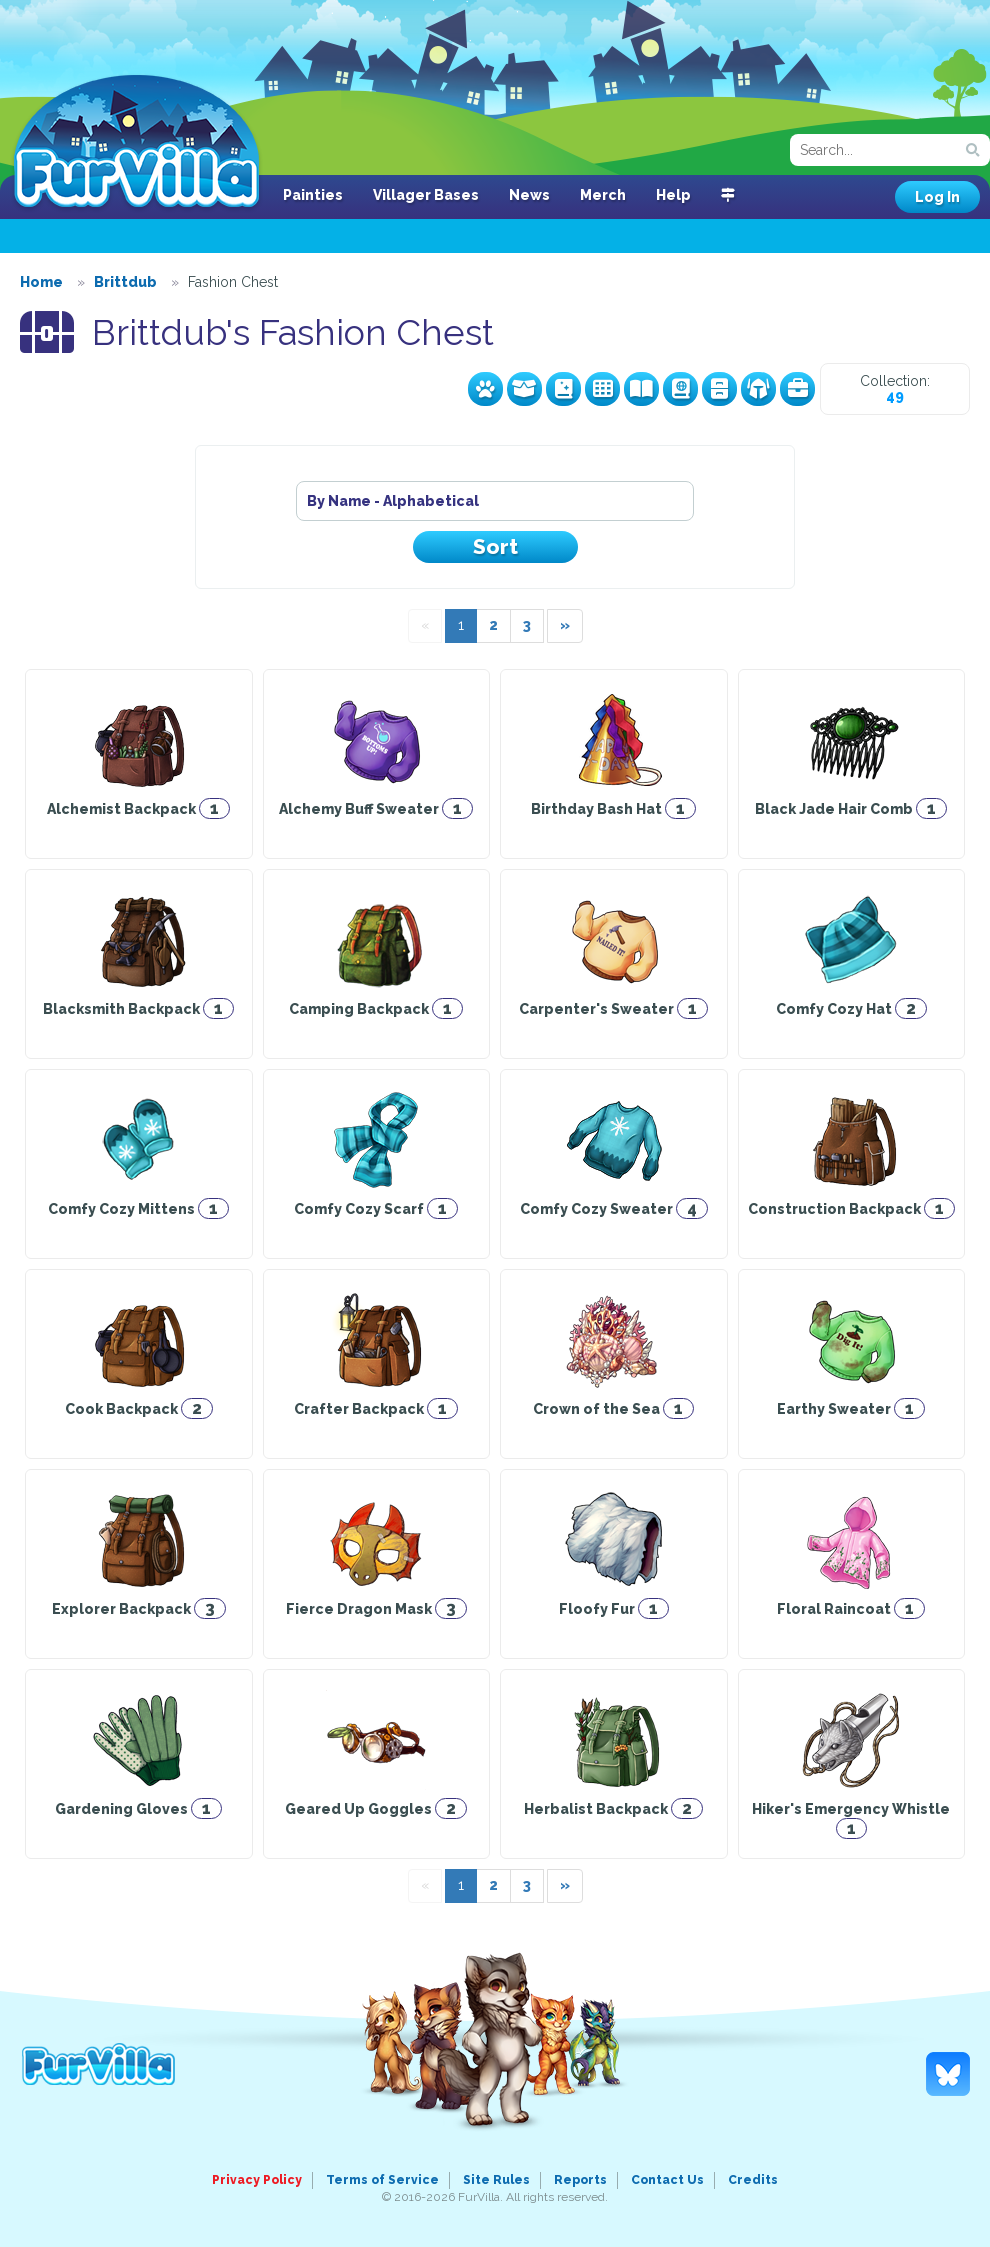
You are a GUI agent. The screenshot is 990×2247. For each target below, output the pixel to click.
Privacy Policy (257, 2180)
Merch (603, 195)
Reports (580, 2180)
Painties (313, 195)
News (529, 195)
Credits (753, 2180)
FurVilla (136, 143)
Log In (937, 197)
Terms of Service (382, 2180)
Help (673, 195)
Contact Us (667, 2180)
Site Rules (496, 2180)
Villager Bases (426, 195)
